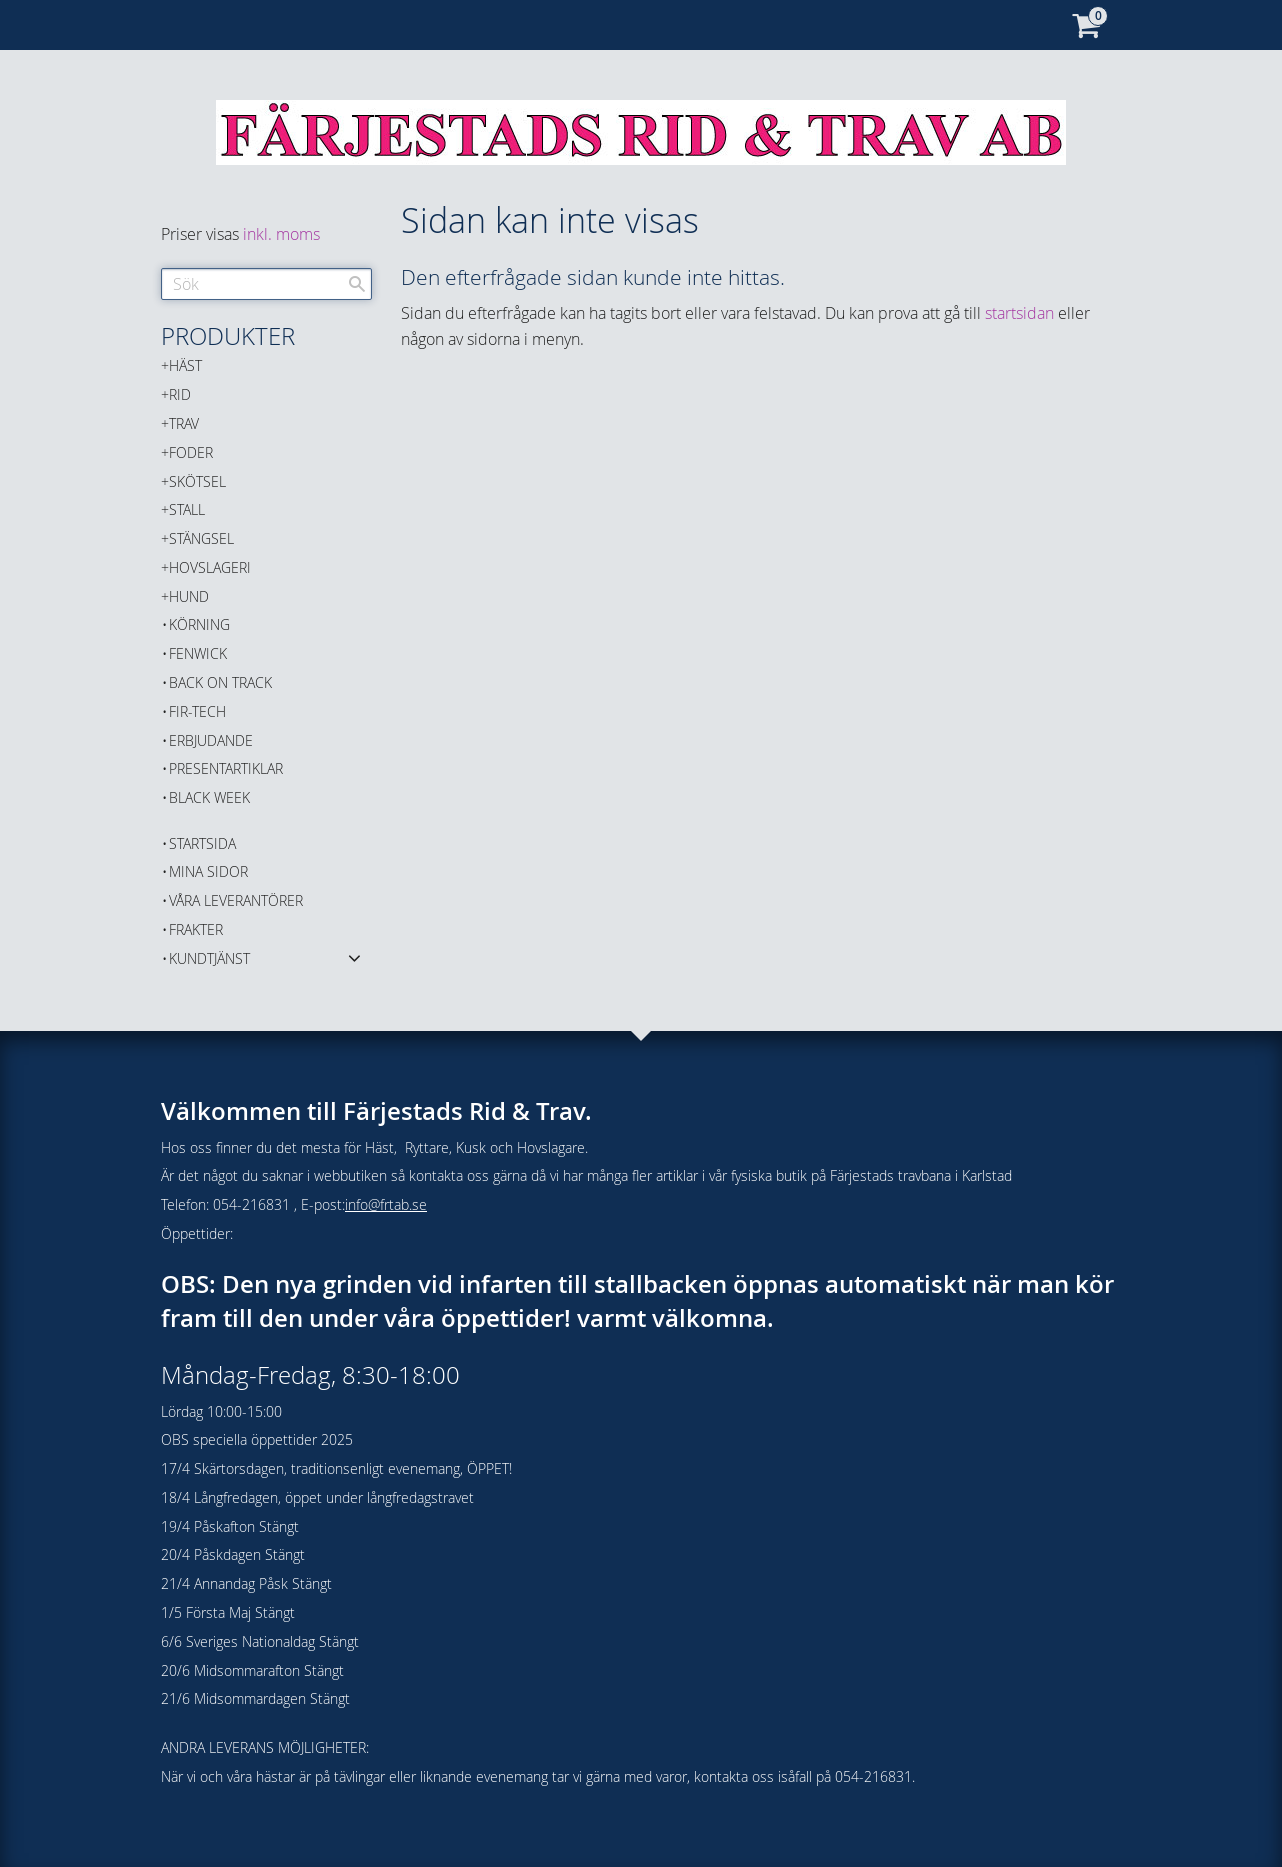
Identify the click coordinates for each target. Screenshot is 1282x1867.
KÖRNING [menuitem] (199, 624)
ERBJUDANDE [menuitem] (211, 740)
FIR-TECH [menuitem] (197, 711)
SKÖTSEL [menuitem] (197, 481)
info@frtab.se (386, 1204)
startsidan (1019, 313)
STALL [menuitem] (187, 509)
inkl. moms (281, 234)
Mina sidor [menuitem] (208, 871)
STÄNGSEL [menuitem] (201, 538)
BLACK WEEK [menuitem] (209, 797)
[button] (354, 957)
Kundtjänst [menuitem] (209, 958)
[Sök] (357, 284)
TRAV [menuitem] (184, 423)
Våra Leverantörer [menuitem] (236, 900)
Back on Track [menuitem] (220, 682)
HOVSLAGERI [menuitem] (210, 567)
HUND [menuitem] (189, 596)
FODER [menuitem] (191, 452)
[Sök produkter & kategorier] (266, 284)
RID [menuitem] (180, 394)
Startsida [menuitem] (202, 843)
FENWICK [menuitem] (198, 653)
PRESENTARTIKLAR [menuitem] (226, 768)
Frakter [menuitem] (196, 929)
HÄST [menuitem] (185, 365)
